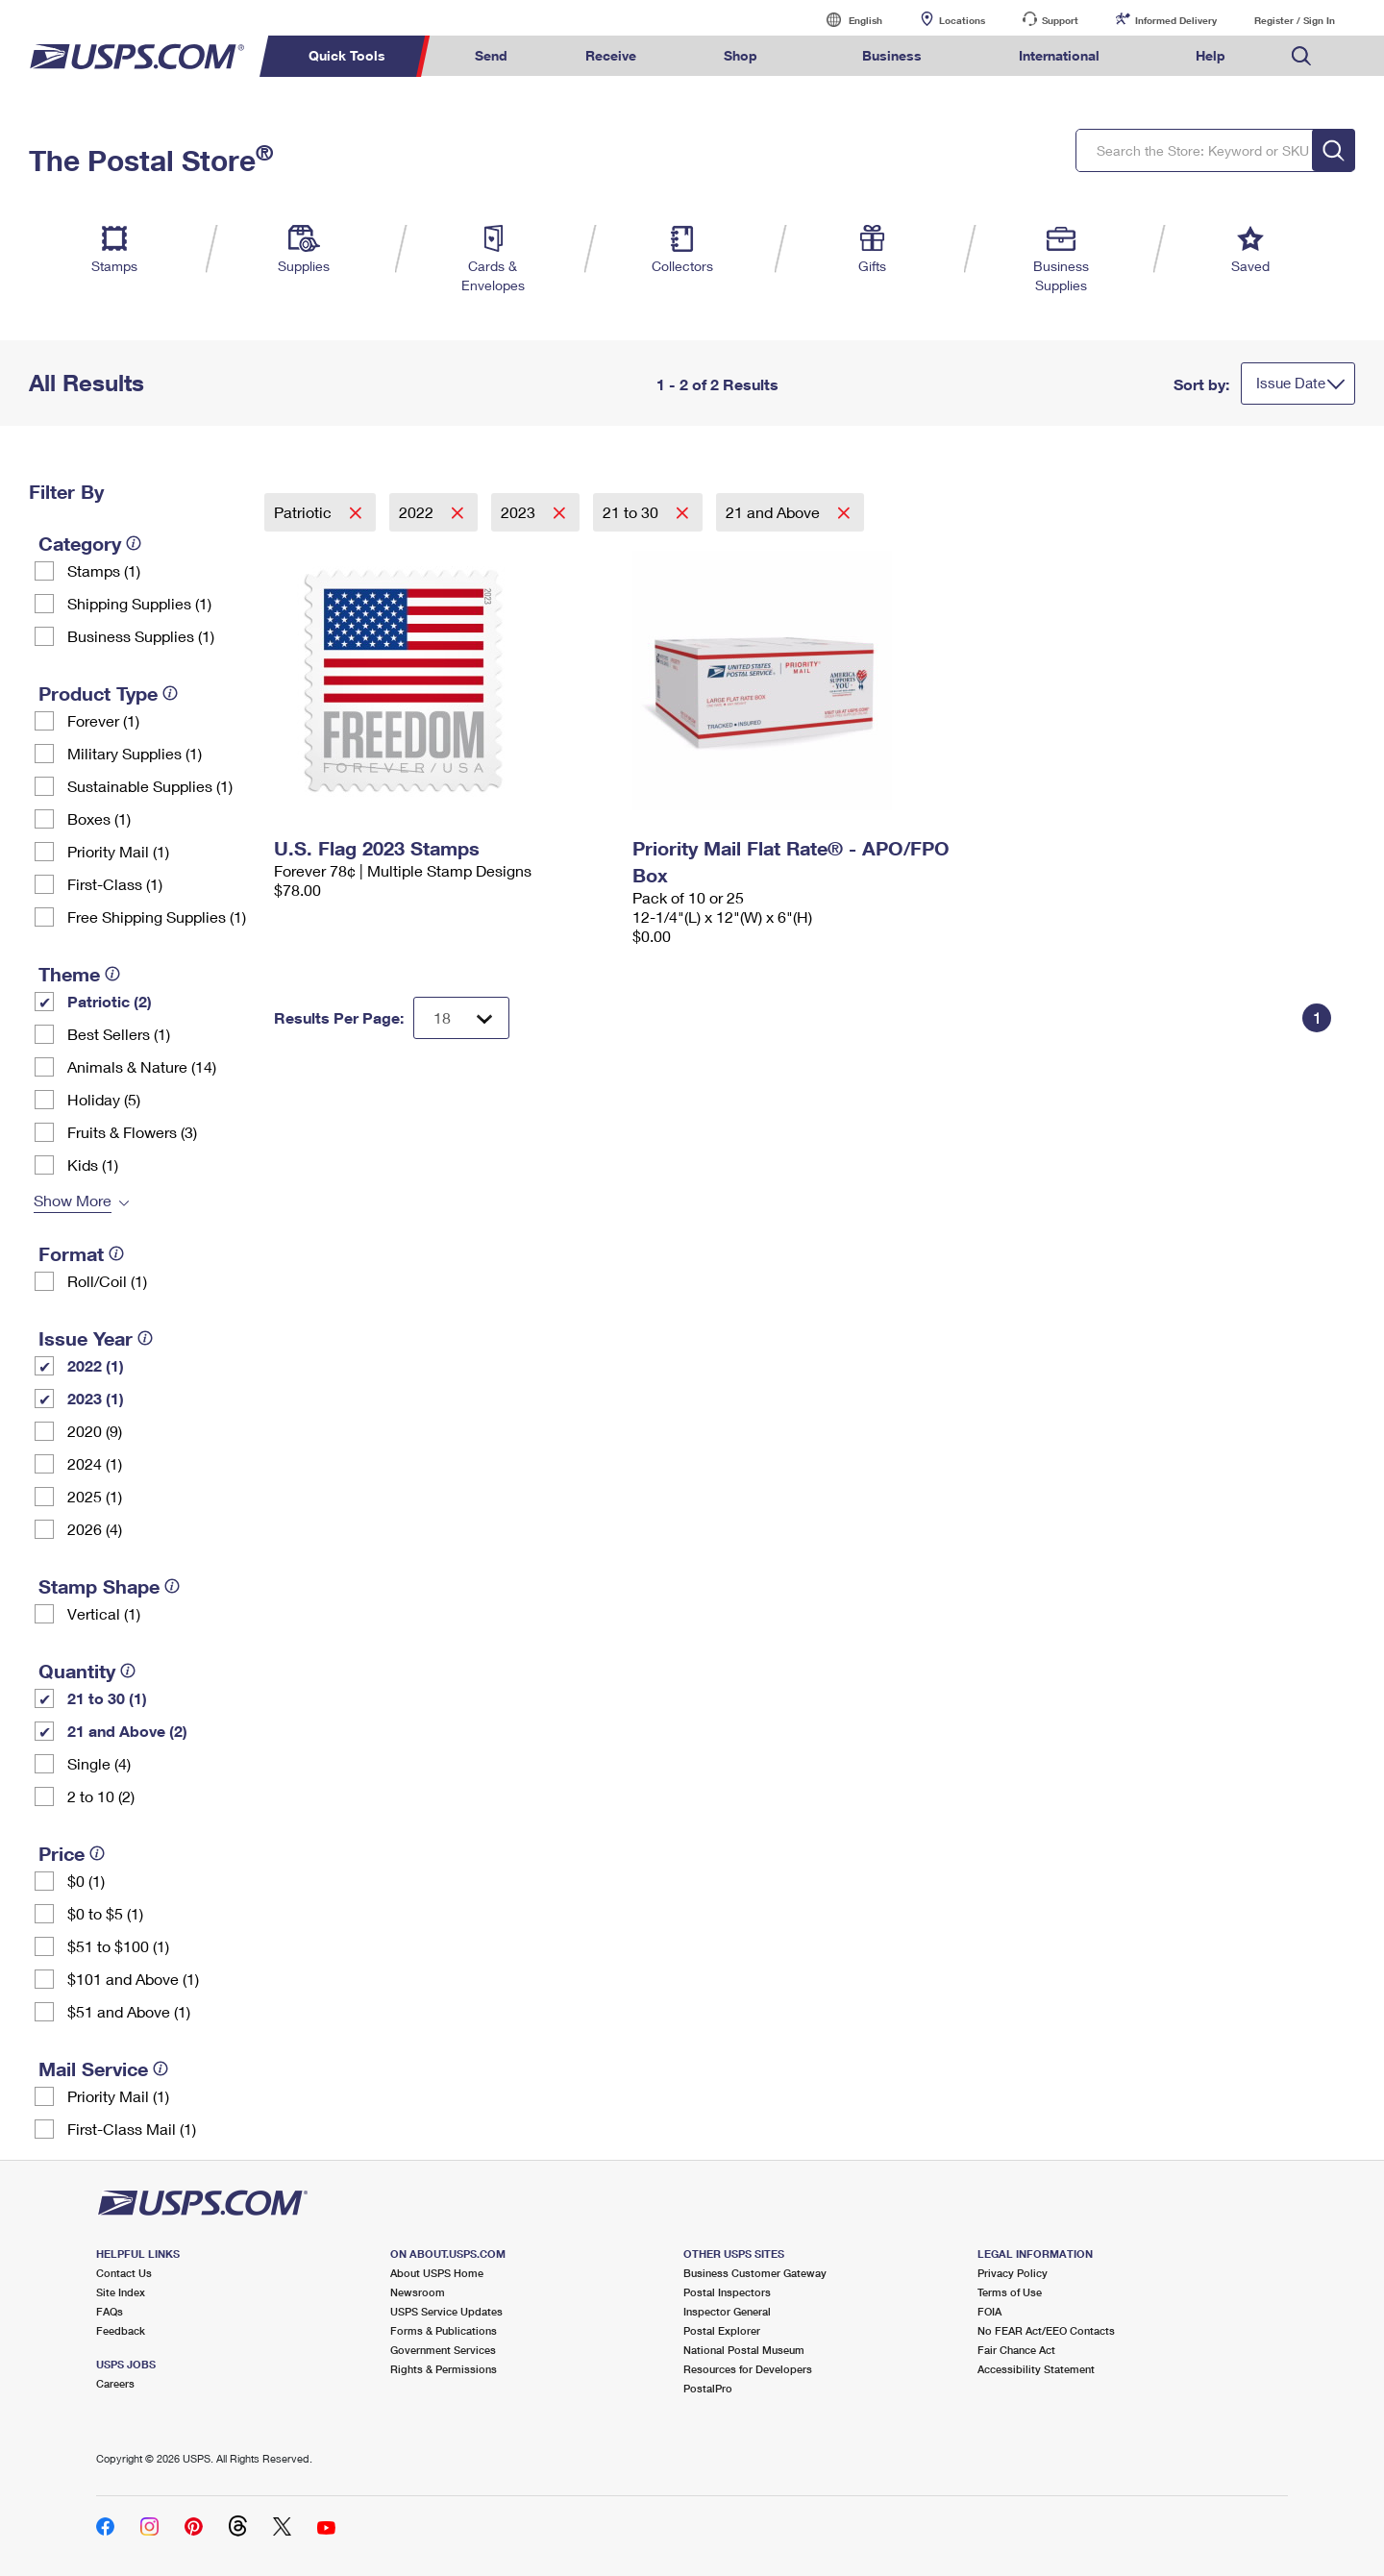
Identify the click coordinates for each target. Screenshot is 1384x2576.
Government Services (443, 2349)
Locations (962, 20)
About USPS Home (436, 2272)
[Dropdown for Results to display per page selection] (461, 1018)
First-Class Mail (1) (131, 2128)
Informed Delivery (1176, 20)
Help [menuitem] (1210, 55)
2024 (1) (94, 1463)
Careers (115, 2383)
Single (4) (99, 1763)
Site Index (120, 2292)
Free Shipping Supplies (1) (156, 916)
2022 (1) (95, 1365)
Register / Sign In (1294, 20)
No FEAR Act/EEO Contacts (1046, 2330)
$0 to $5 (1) (105, 1913)
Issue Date (1290, 382)
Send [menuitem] (491, 55)
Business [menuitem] (892, 55)
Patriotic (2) (109, 1001)
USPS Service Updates (446, 2311)
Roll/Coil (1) (107, 1281)
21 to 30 (632, 512)
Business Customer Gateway (755, 2272)
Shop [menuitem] (740, 55)
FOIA (989, 2311)
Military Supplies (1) (134, 753)
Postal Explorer (721, 2330)
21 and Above (775, 512)
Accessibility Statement (1036, 2369)
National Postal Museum (743, 2349)
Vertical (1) (103, 1613)
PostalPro (707, 2388)
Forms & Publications (443, 2330)
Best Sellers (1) (118, 1034)
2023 (520, 512)
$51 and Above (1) (128, 2011)
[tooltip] (133, 543)
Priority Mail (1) (118, 851)
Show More (72, 1200)
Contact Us (124, 2272)
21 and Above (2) (127, 1730)
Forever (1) (103, 720)
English (845, 20)
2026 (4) (94, 1529)
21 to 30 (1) (107, 1698)
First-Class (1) (114, 884)
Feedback (120, 2330)
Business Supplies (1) (140, 636)
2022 (418, 512)
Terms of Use (1009, 2292)
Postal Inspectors (727, 2292)
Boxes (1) (99, 818)
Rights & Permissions (443, 2369)
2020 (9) (94, 1431)
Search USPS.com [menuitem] (1301, 56)
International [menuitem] (1059, 55)
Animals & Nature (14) (141, 1066)
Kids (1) (92, 1164)
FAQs (109, 2311)
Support (1060, 20)
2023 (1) (95, 1398)
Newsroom (417, 2292)
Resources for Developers (747, 2369)
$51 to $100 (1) (118, 1946)
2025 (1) (94, 1496)
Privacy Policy (1012, 2272)
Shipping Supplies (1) (139, 603)
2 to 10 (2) (101, 1796)
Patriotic (304, 512)
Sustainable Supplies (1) (150, 786)
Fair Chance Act (1016, 2349)
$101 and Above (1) (133, 1978)
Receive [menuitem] (610, 55)
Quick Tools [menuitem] (347, 55)
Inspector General (727, 2311)
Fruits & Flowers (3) (132, 1132)
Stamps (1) (103, 570)
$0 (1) (86, 1880)
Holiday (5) (103, 1099)
